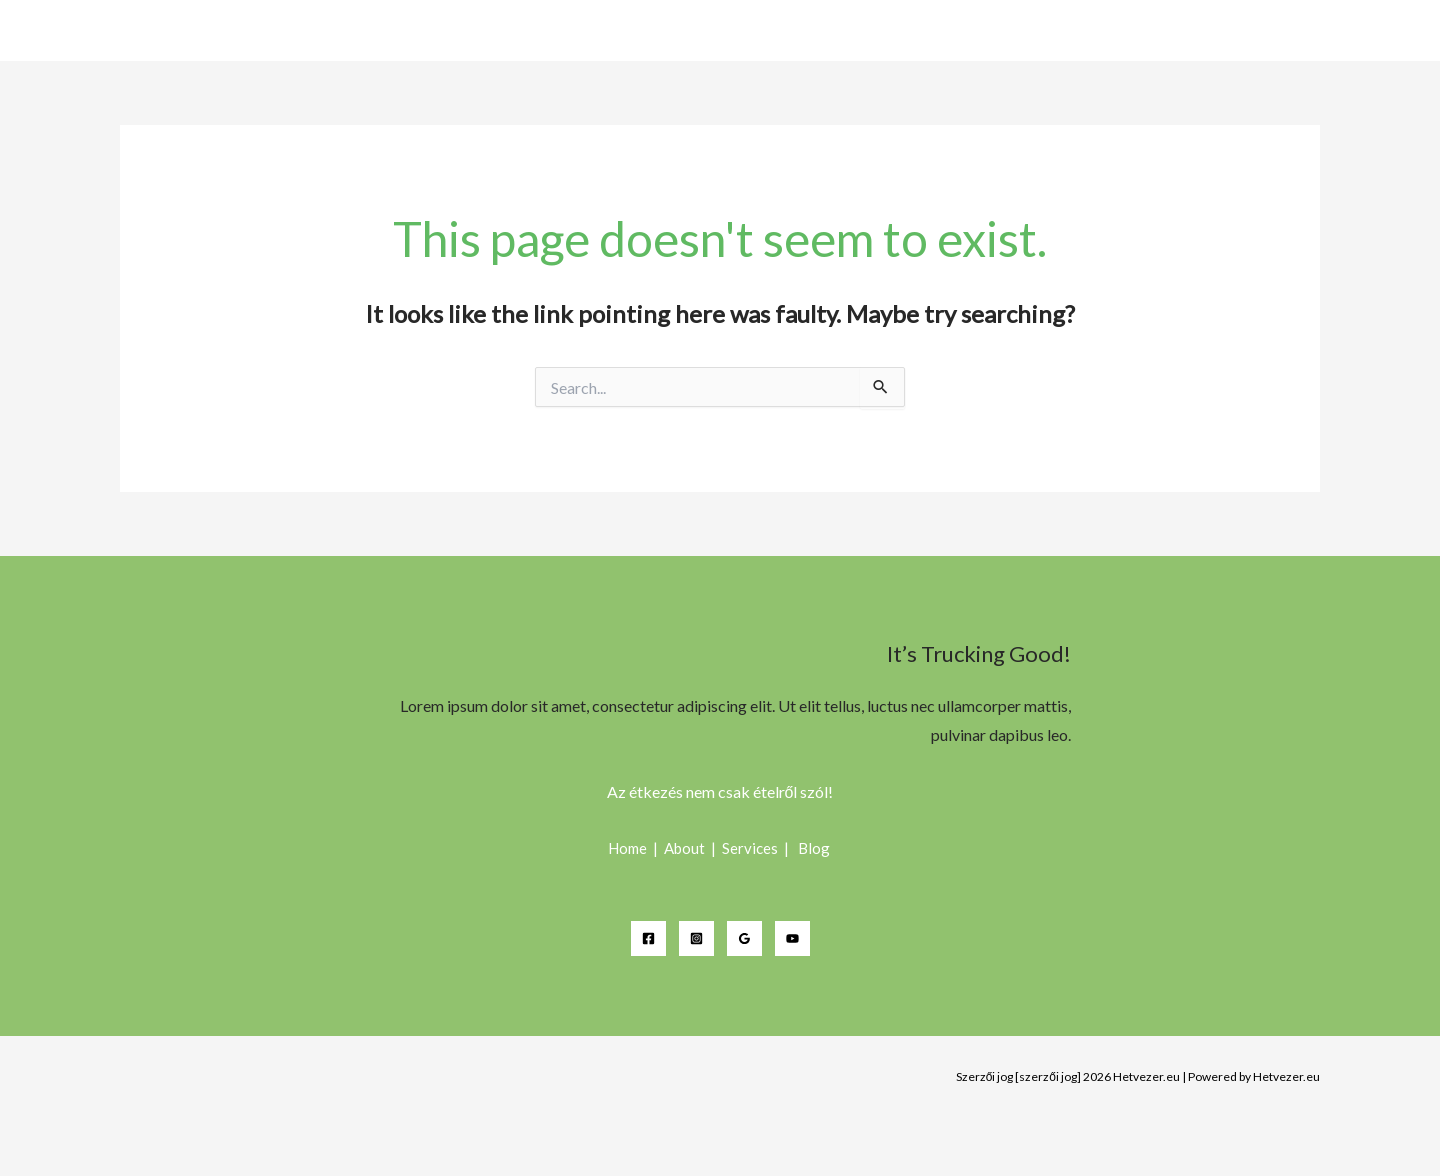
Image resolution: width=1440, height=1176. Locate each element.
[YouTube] (792, 938)
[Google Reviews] (744, 938)
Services (751, 848)
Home (1224, 31)
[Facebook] (648, 938)
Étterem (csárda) (1331, 31)
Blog (815, 848)
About (686, 848)
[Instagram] (696, 938)
